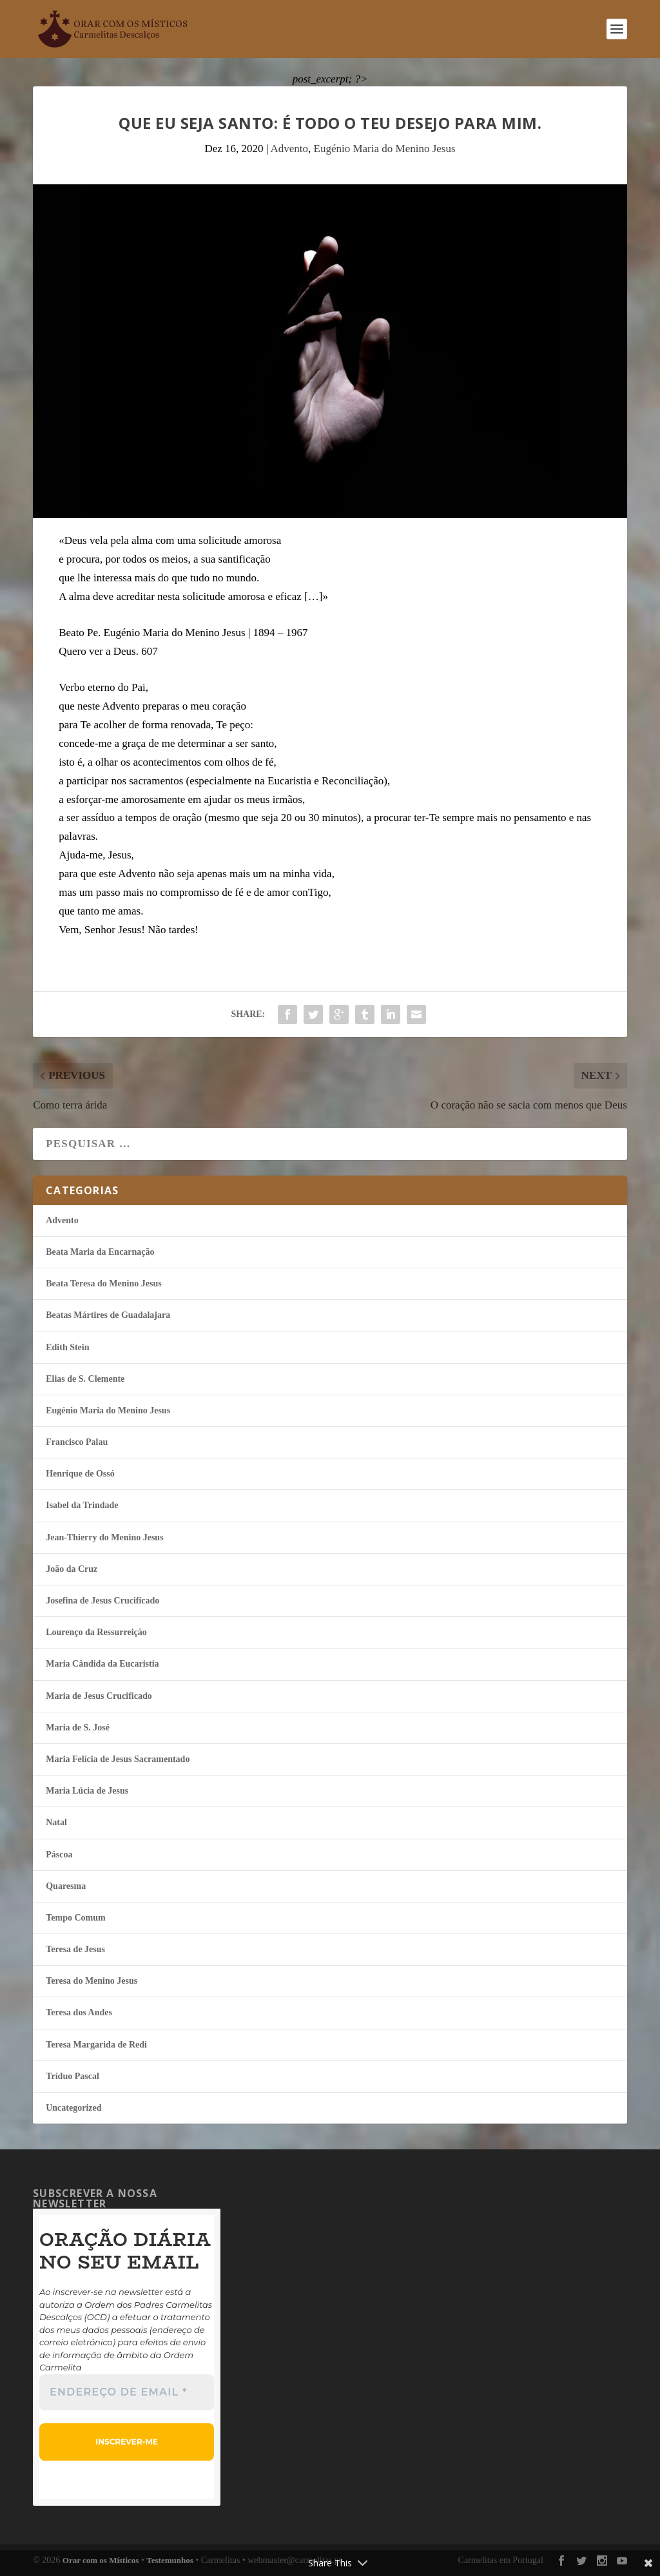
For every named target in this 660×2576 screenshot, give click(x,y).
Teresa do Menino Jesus (91, 1981)
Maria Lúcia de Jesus (87, 1791)
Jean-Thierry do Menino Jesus (104, 1537)
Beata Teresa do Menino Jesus (103, 1283)
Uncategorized (73, 2108)
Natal (56, 1822)
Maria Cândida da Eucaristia (102, 1664)
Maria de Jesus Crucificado (98, 1696)
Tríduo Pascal (72, 2076)
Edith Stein (67, 1347)
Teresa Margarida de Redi (96, 2044)
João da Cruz (71, 1569)
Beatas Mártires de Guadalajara (108, 1315)
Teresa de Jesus (75, 1949)
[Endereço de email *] (126, 2392)
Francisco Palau (77, 1442)
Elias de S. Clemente (85, 1379)
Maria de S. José (78, 1727)
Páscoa (59, 1854)
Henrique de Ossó (80, 1473)
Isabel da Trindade (82, 1505)
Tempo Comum (75, 1917)
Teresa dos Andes (79, 2012)
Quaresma (66, 1886)
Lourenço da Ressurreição (96, 1632)
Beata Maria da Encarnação (100, 1252)
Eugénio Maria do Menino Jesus (385, 148)
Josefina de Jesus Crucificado (102, 1600)
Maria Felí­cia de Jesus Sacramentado (117, 1759)
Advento (290, 148)
